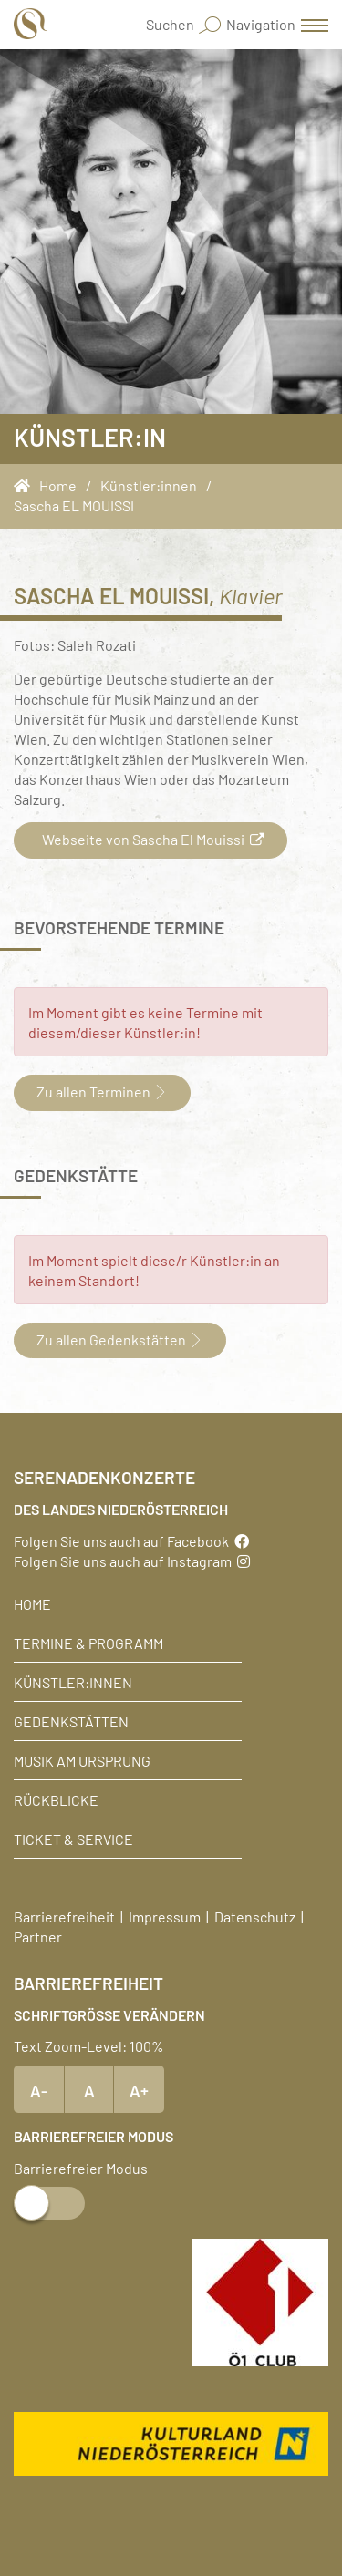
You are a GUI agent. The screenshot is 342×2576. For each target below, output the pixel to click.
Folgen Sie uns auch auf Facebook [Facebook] (131, 1540)
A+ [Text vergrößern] (139, 2089)
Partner (38, 1936)
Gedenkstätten (71, 1721)
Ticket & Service (73, 1838)
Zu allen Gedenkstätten (119, 1339)
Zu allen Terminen (102, 1091)
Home (32, 1603)
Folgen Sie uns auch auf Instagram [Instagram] (132, 1560)
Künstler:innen (73, 1682)
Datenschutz (254, 1916)
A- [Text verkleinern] (38, 2089)
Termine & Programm (88, 1642)
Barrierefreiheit (64, 1916)
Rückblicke (56, 1799)
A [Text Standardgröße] (89, 2089)
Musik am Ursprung (82, 1760)
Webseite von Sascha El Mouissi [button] (150, 838)
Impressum (165, 1916)
